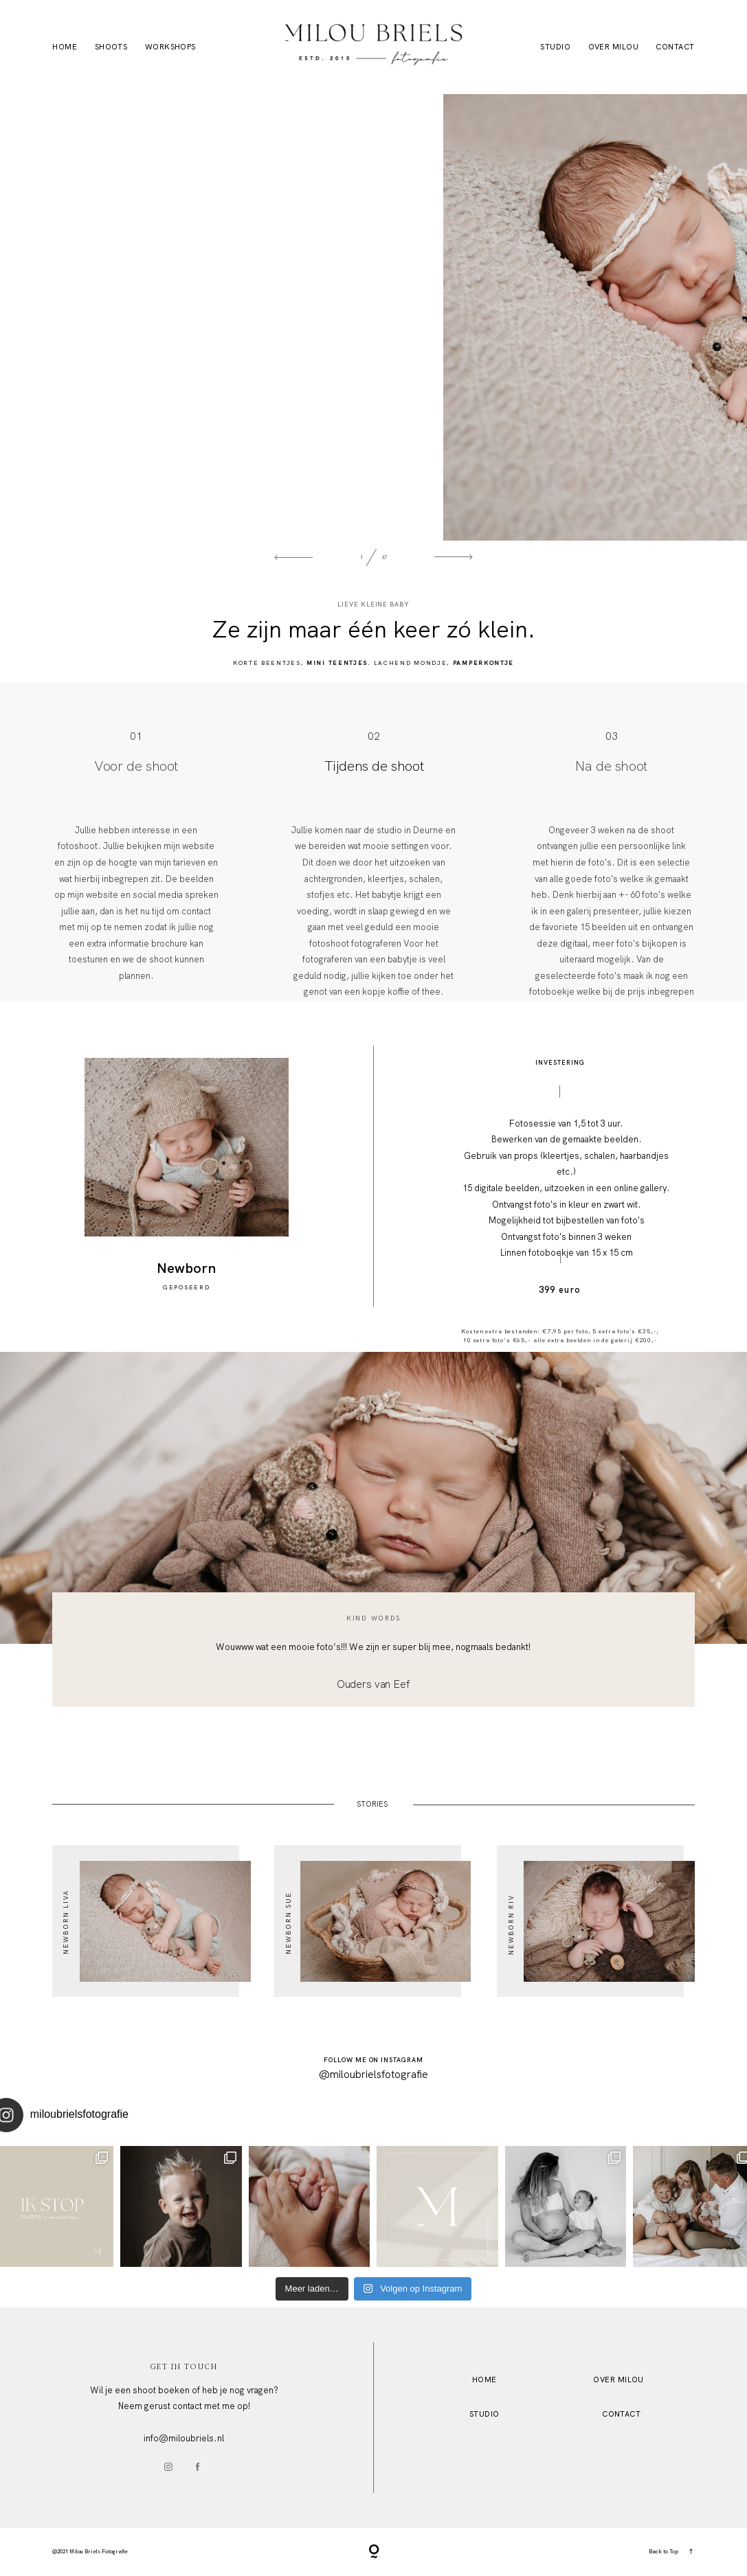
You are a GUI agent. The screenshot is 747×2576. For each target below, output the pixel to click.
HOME (484, 2379)
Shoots (111, 47)
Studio (555, 47)
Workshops (170, 47)
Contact (675, 47)
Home (64, 47)
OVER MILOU (618, 2379)
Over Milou (613, 47)
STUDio (484, 2414)
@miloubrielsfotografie (373, 2074)
